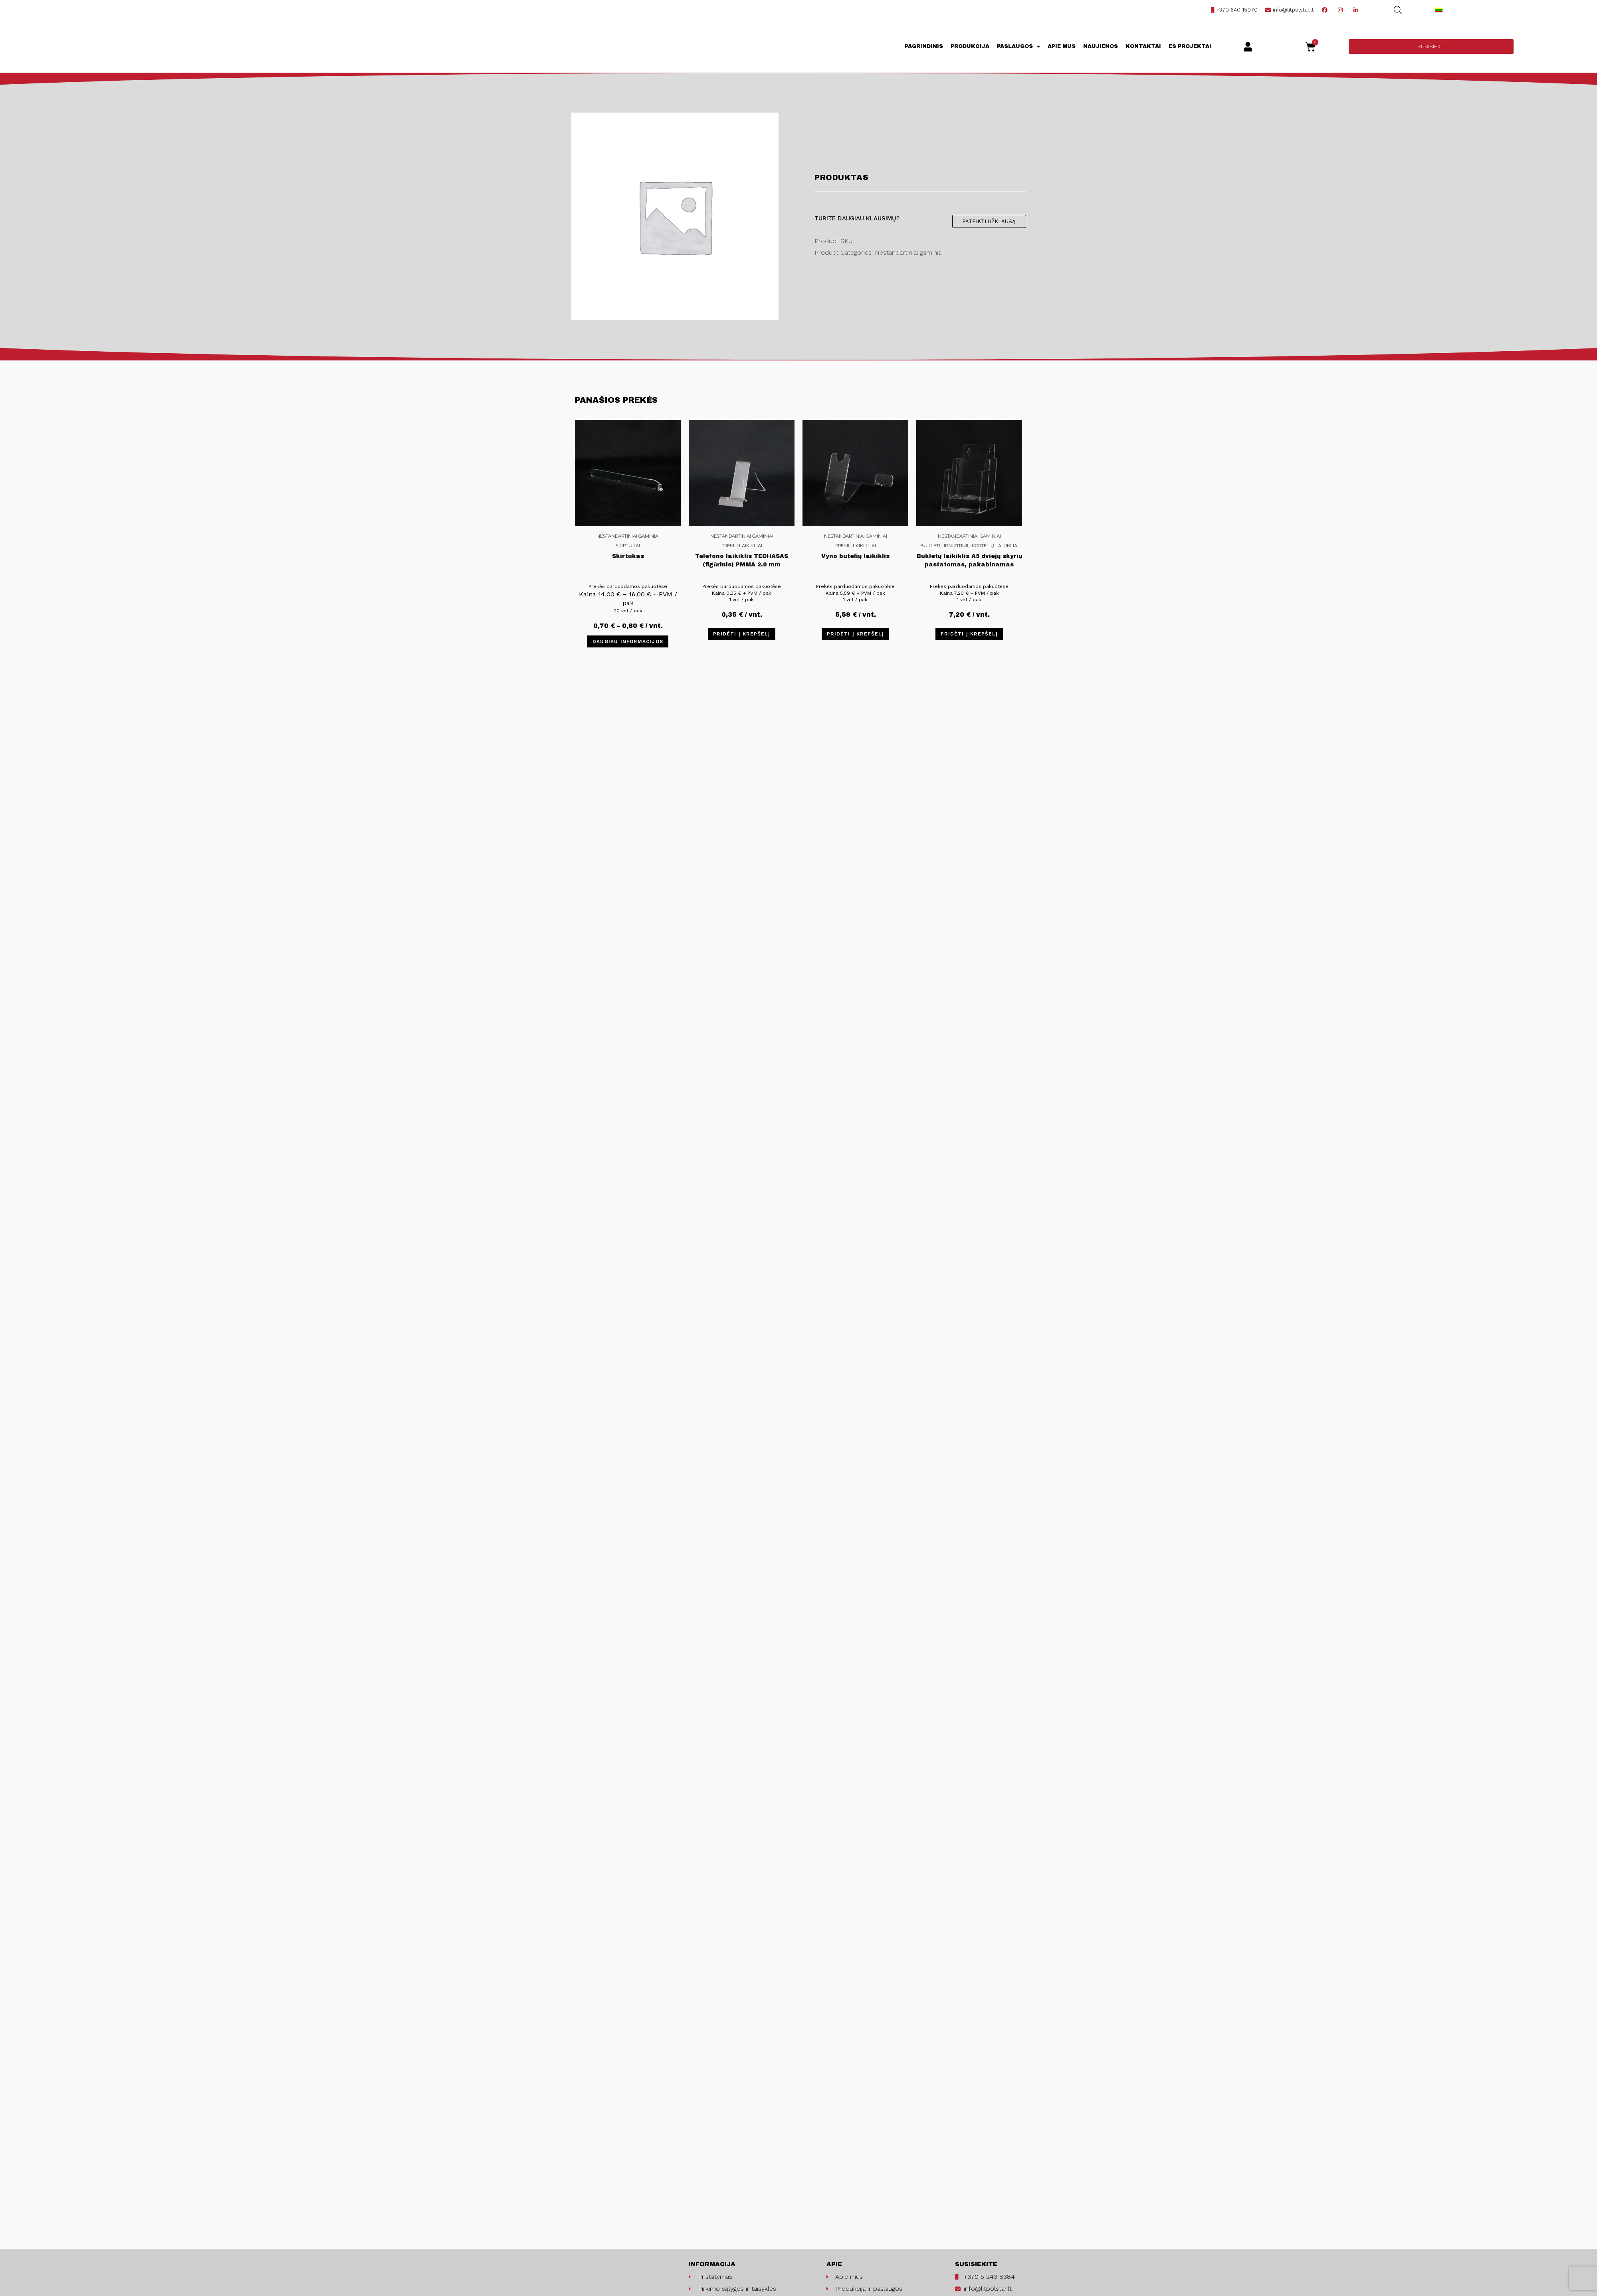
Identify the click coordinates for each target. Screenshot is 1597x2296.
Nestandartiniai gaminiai (628, 536)
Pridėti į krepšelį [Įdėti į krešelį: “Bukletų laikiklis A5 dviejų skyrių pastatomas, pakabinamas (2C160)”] (969, 634)
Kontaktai (1143, 46)
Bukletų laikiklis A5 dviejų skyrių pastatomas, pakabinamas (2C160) (969, 561)
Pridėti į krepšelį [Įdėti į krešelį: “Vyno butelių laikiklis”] (855, 634)
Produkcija (970, 46)
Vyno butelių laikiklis (855, 556)
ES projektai (1190, 46)
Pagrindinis (924, 46)
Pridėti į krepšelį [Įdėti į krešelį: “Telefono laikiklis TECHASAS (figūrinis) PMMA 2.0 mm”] (741, 634)
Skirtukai (628, 545)
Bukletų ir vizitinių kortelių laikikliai (969, 545)
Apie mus (1062, 46)
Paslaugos (1018, 46)
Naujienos (1100, 46)
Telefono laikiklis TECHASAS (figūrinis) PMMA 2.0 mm (741, 560)
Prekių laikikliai (741, 545)
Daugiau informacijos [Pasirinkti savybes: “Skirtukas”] (627, 641)
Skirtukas (628, 556)
